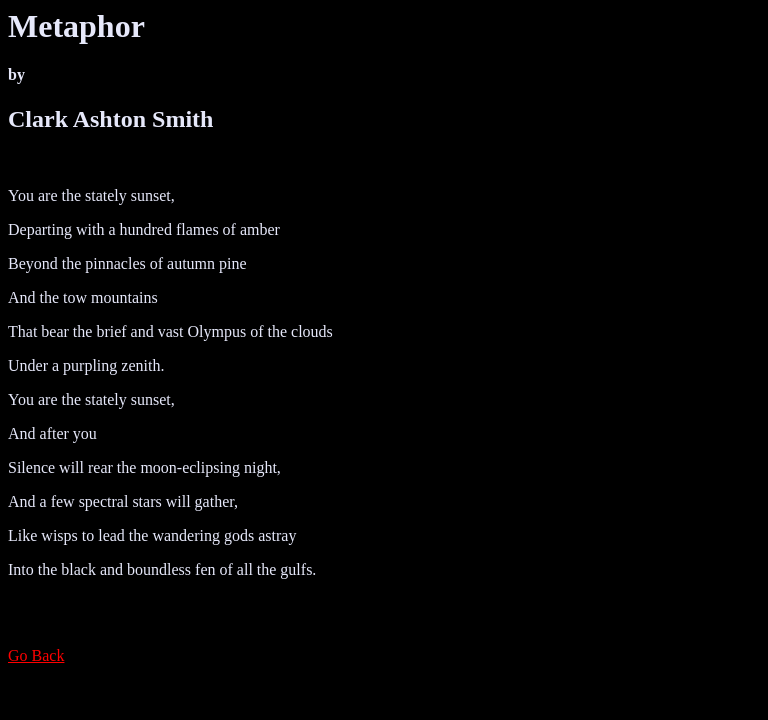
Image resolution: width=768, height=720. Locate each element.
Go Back (36, 655)
